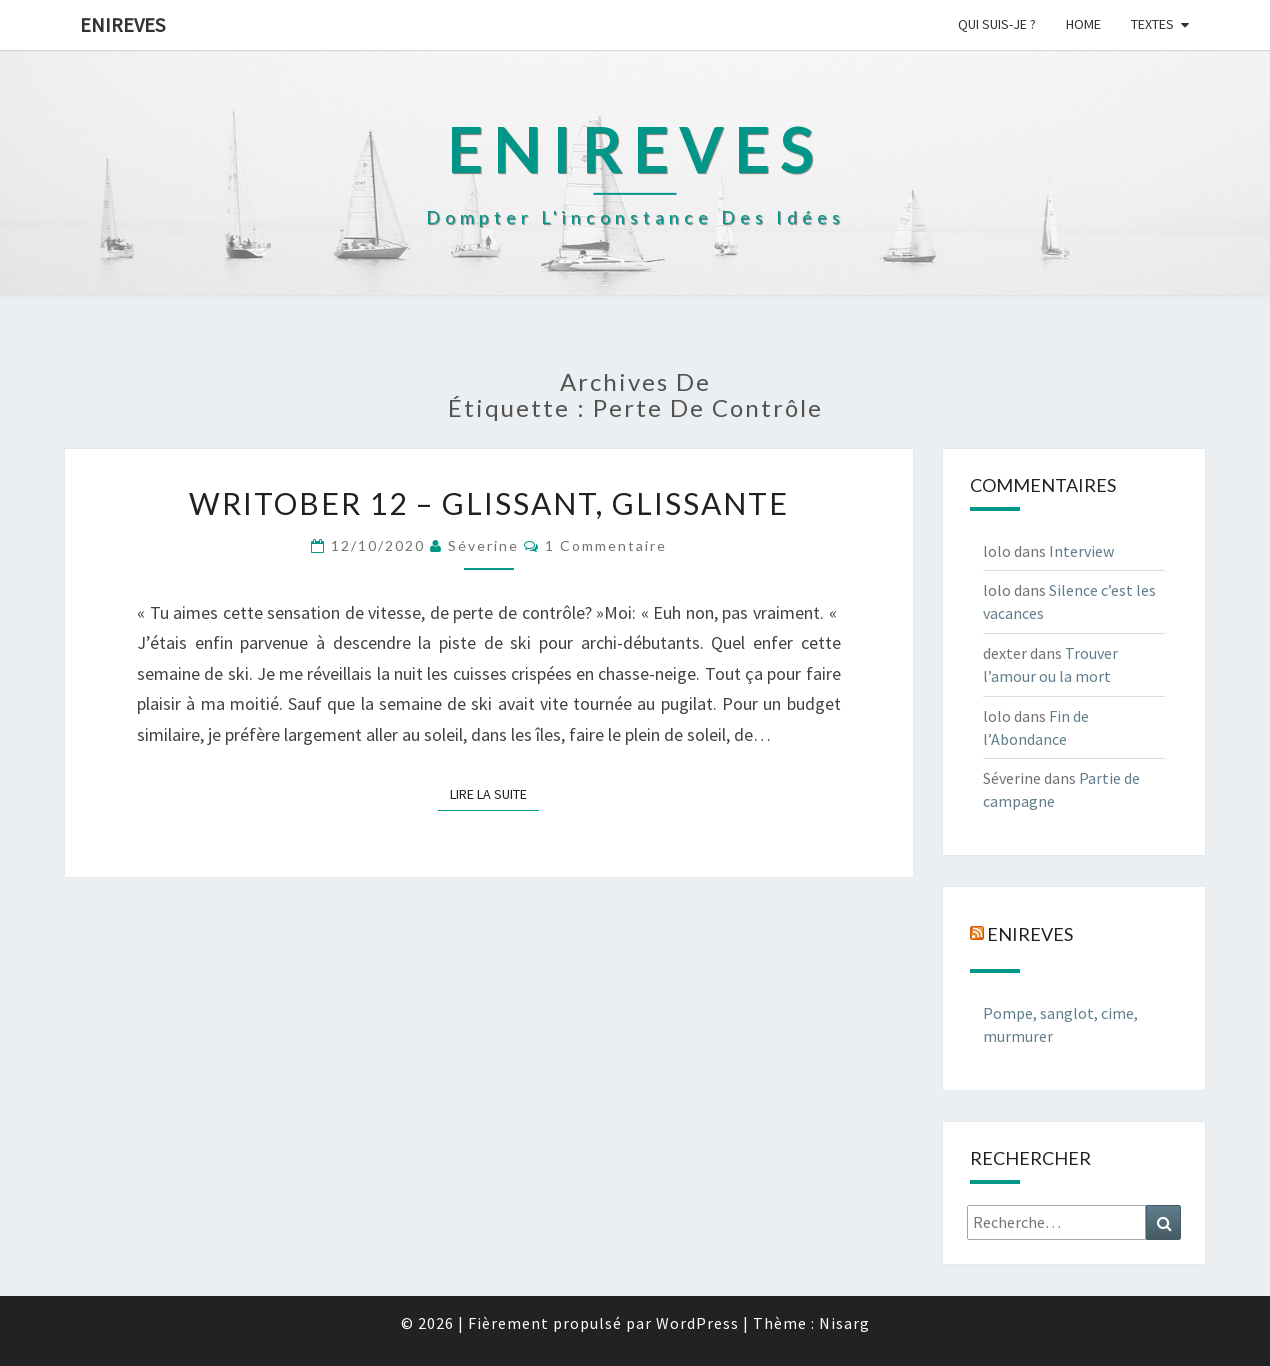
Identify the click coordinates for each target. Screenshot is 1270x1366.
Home (1083, 24)
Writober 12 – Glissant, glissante (489, 503)
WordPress (697, 1323)
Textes (1152, 24)
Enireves (122, 24)
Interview (1081, 551)
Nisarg (844, 1323)
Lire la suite (494, 793)
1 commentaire (606, 545)
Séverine (483, 545)
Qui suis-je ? (997, 24)
